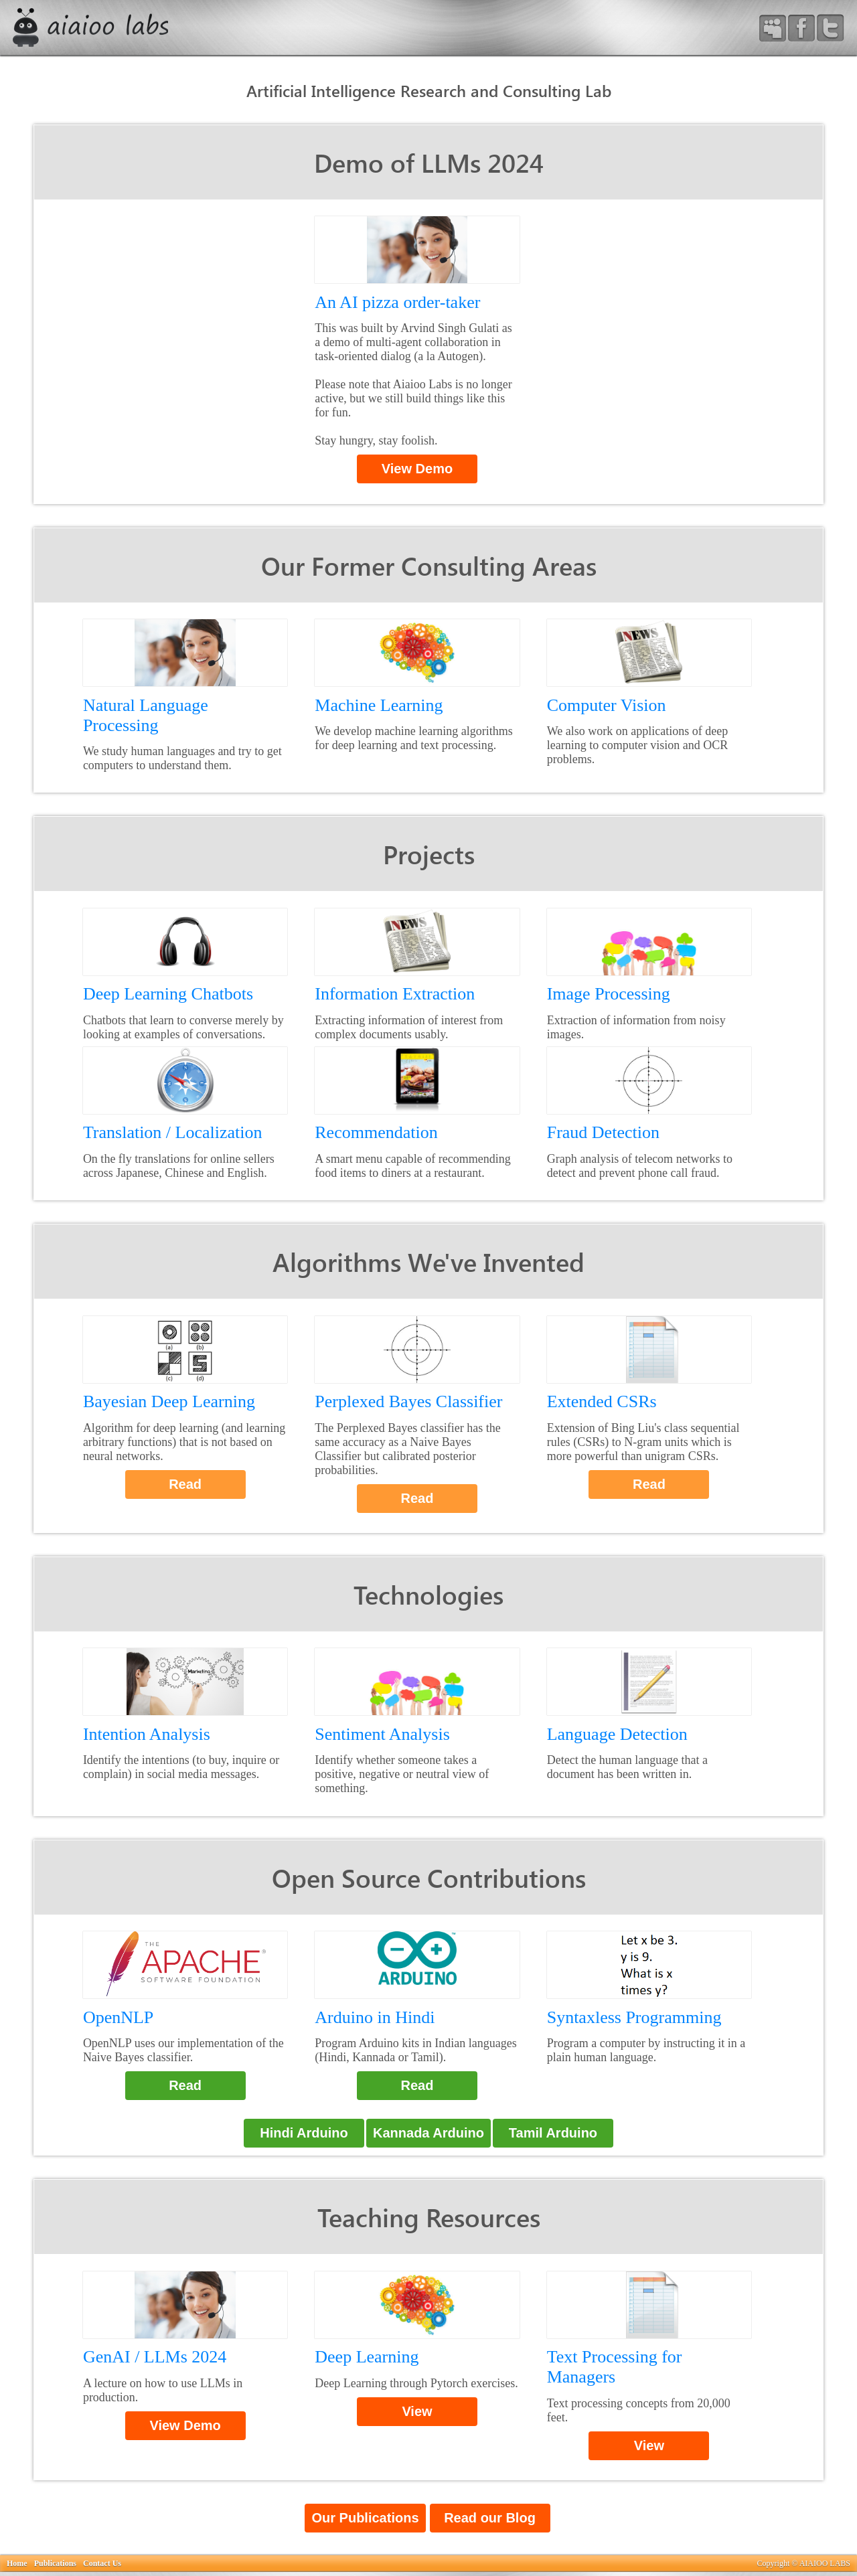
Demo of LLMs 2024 (429, 162)
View (417, 2411)
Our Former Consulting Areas (429, 565)
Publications (55, 2563)
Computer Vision (606, 705)
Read (185, 1484)
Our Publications (364, 2517)
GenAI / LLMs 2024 (154, 2356)
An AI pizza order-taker (397, 302)
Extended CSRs (602, 1401)
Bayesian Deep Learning (169, 1401)
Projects (429, 854)
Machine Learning (379, 705)
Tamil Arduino (553, 2132)
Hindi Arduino (303, 2132)
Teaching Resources (428, 2217)
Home (17, 2563)
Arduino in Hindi (375, 2017)
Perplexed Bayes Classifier (408, 1401)
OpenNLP (118, 2017)
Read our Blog (490, 2517)
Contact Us (102, 2563)
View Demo (417, 468)
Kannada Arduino (428, 2132)
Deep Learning (366, 2356)
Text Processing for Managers (614, 2367)
